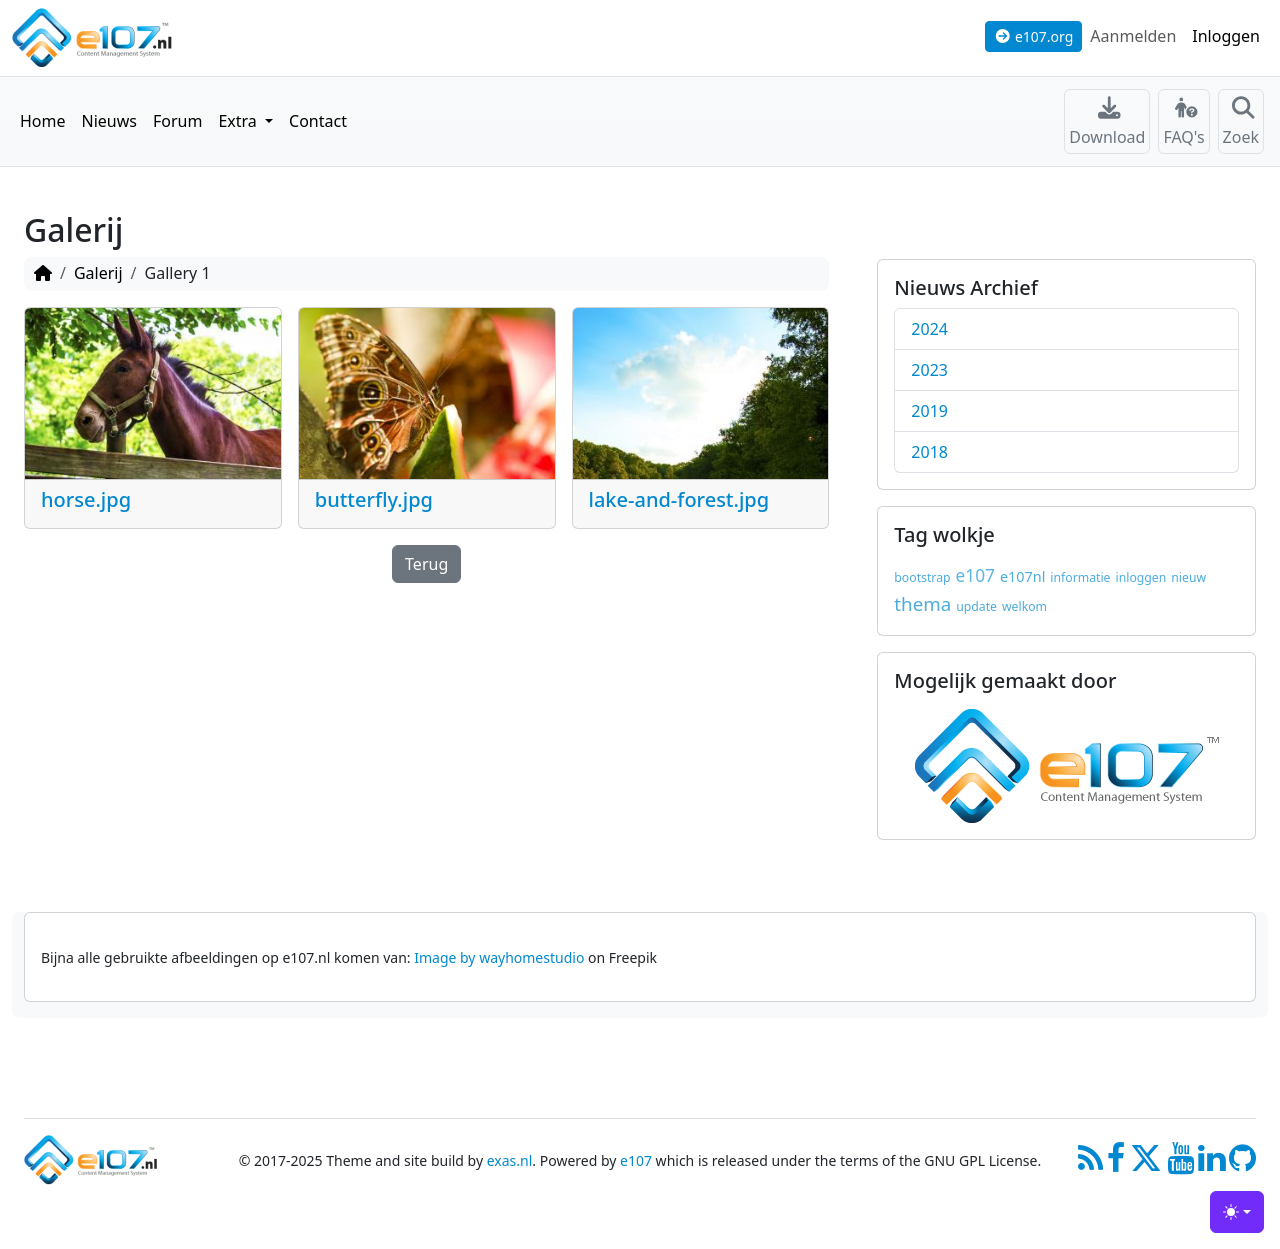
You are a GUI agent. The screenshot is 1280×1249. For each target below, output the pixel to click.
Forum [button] (177, 121)
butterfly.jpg (374, 499)
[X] (1146, 1166)
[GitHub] (1242, 1166)
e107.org (1034, 36)
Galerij (98, 273)
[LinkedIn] (1211, 1166)
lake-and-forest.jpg (679, 499)
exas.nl (510, 1160)
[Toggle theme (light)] (1237, 1212)
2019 (929, 411)
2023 (929, 370)
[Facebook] (1116, 1166)
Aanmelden (1133, 36)
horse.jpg (86, 499)
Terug (426, 564)
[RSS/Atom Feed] (1090, 1166)
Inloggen (1226, 36)
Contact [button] (318, 121)
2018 (929, 452)
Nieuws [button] (109, 121)
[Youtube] (1180, 1166)
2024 (929, 329)
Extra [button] (239, 121)
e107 (636, 1160)
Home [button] (43, 121)
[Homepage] (43, 273)
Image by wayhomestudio (499, 957)
